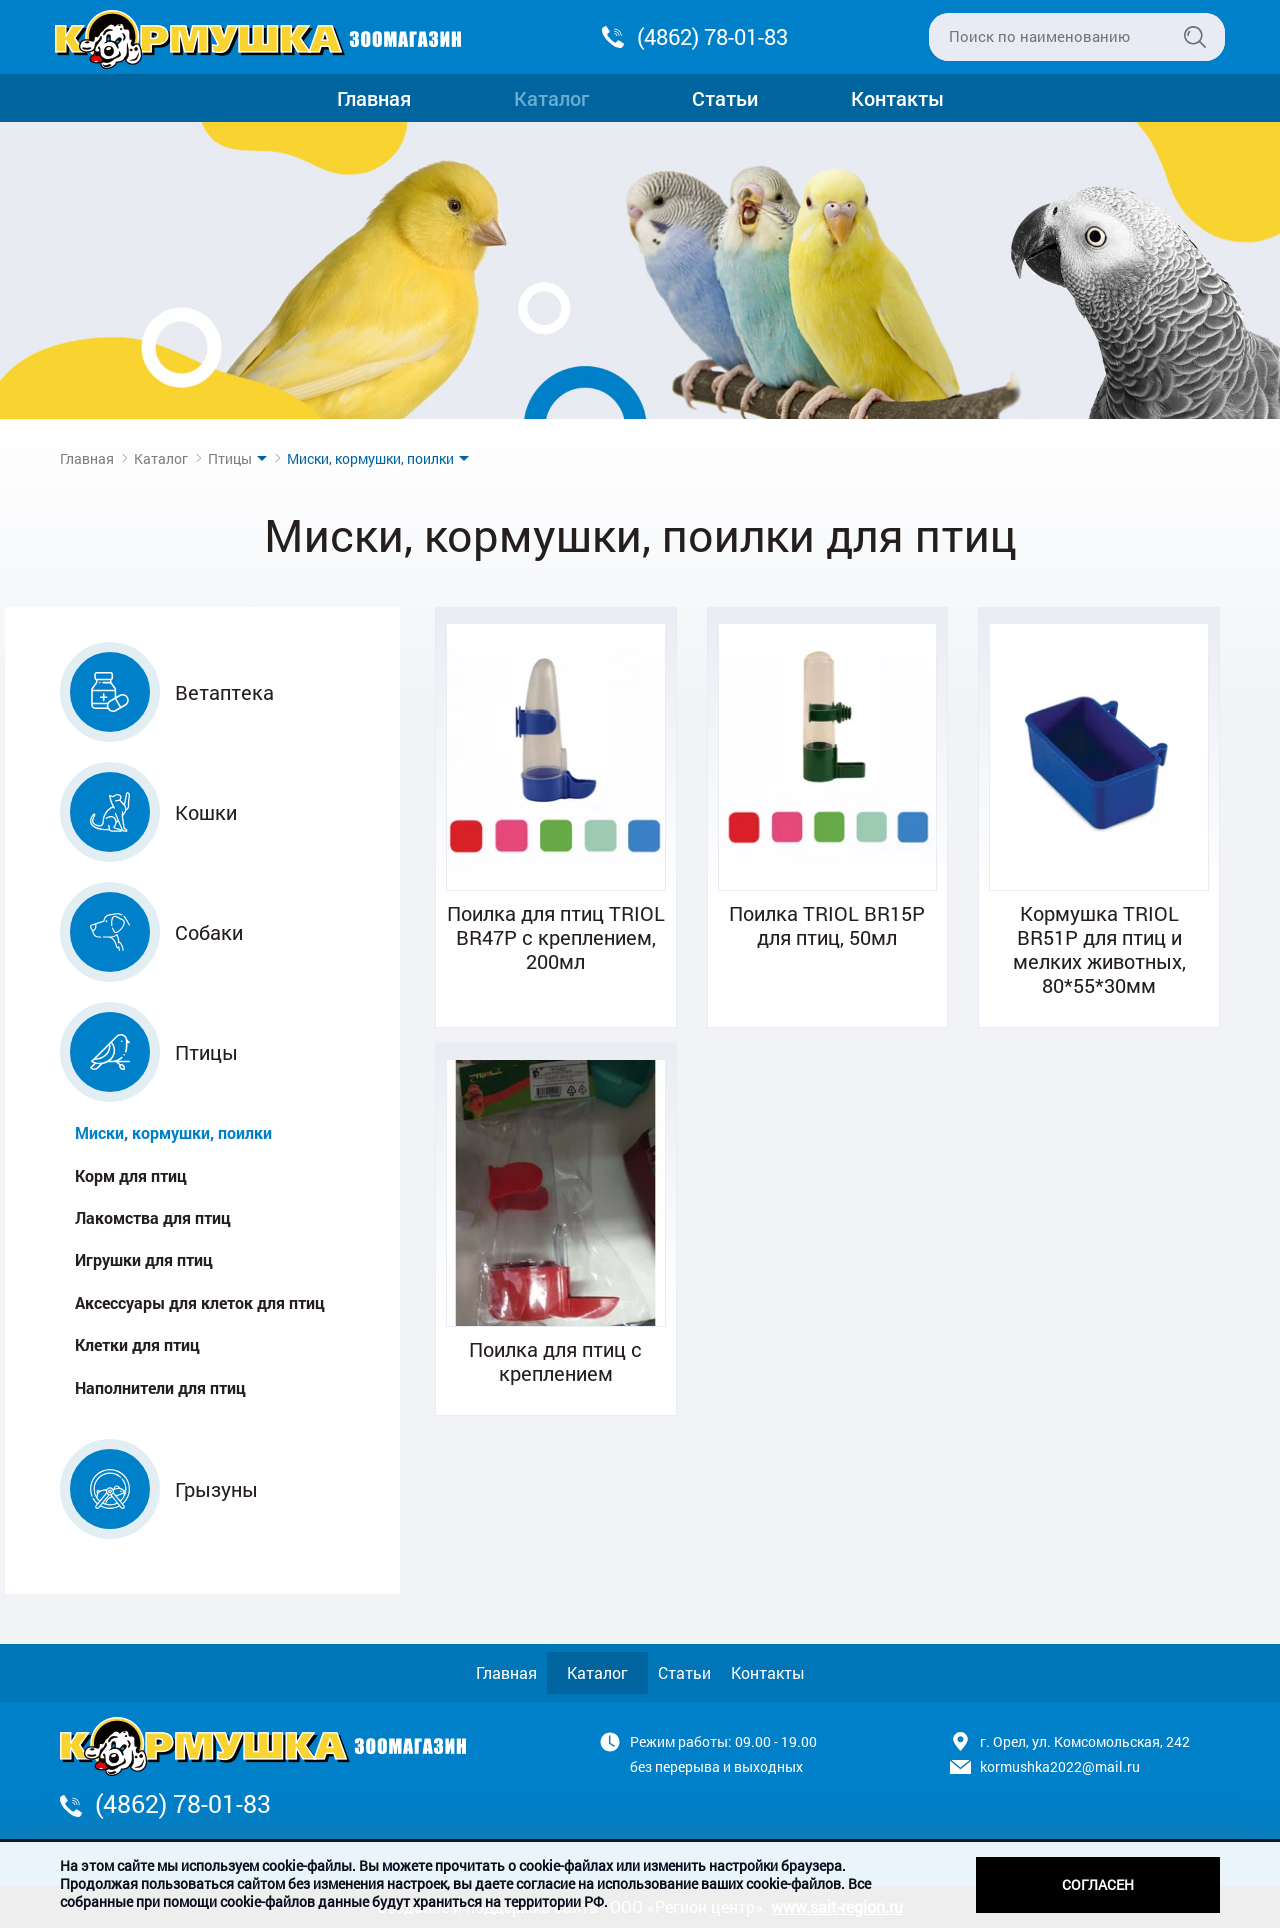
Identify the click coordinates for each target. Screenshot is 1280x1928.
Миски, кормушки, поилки (173, 1132)
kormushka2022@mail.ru (1060, 1766)
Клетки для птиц (137, 1344)
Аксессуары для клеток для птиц (200, 1302)
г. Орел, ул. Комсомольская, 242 (1085, 1741)
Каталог (551, 98)
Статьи (725, 98)
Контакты (897, 98)
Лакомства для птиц (153, 1217)
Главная (374, 98)
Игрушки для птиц (144, 1259)
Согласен (1098, 1884)
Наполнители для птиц (160, 1387)
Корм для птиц (131, 1175)
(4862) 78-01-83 (712, 36)
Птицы (230, 458)
